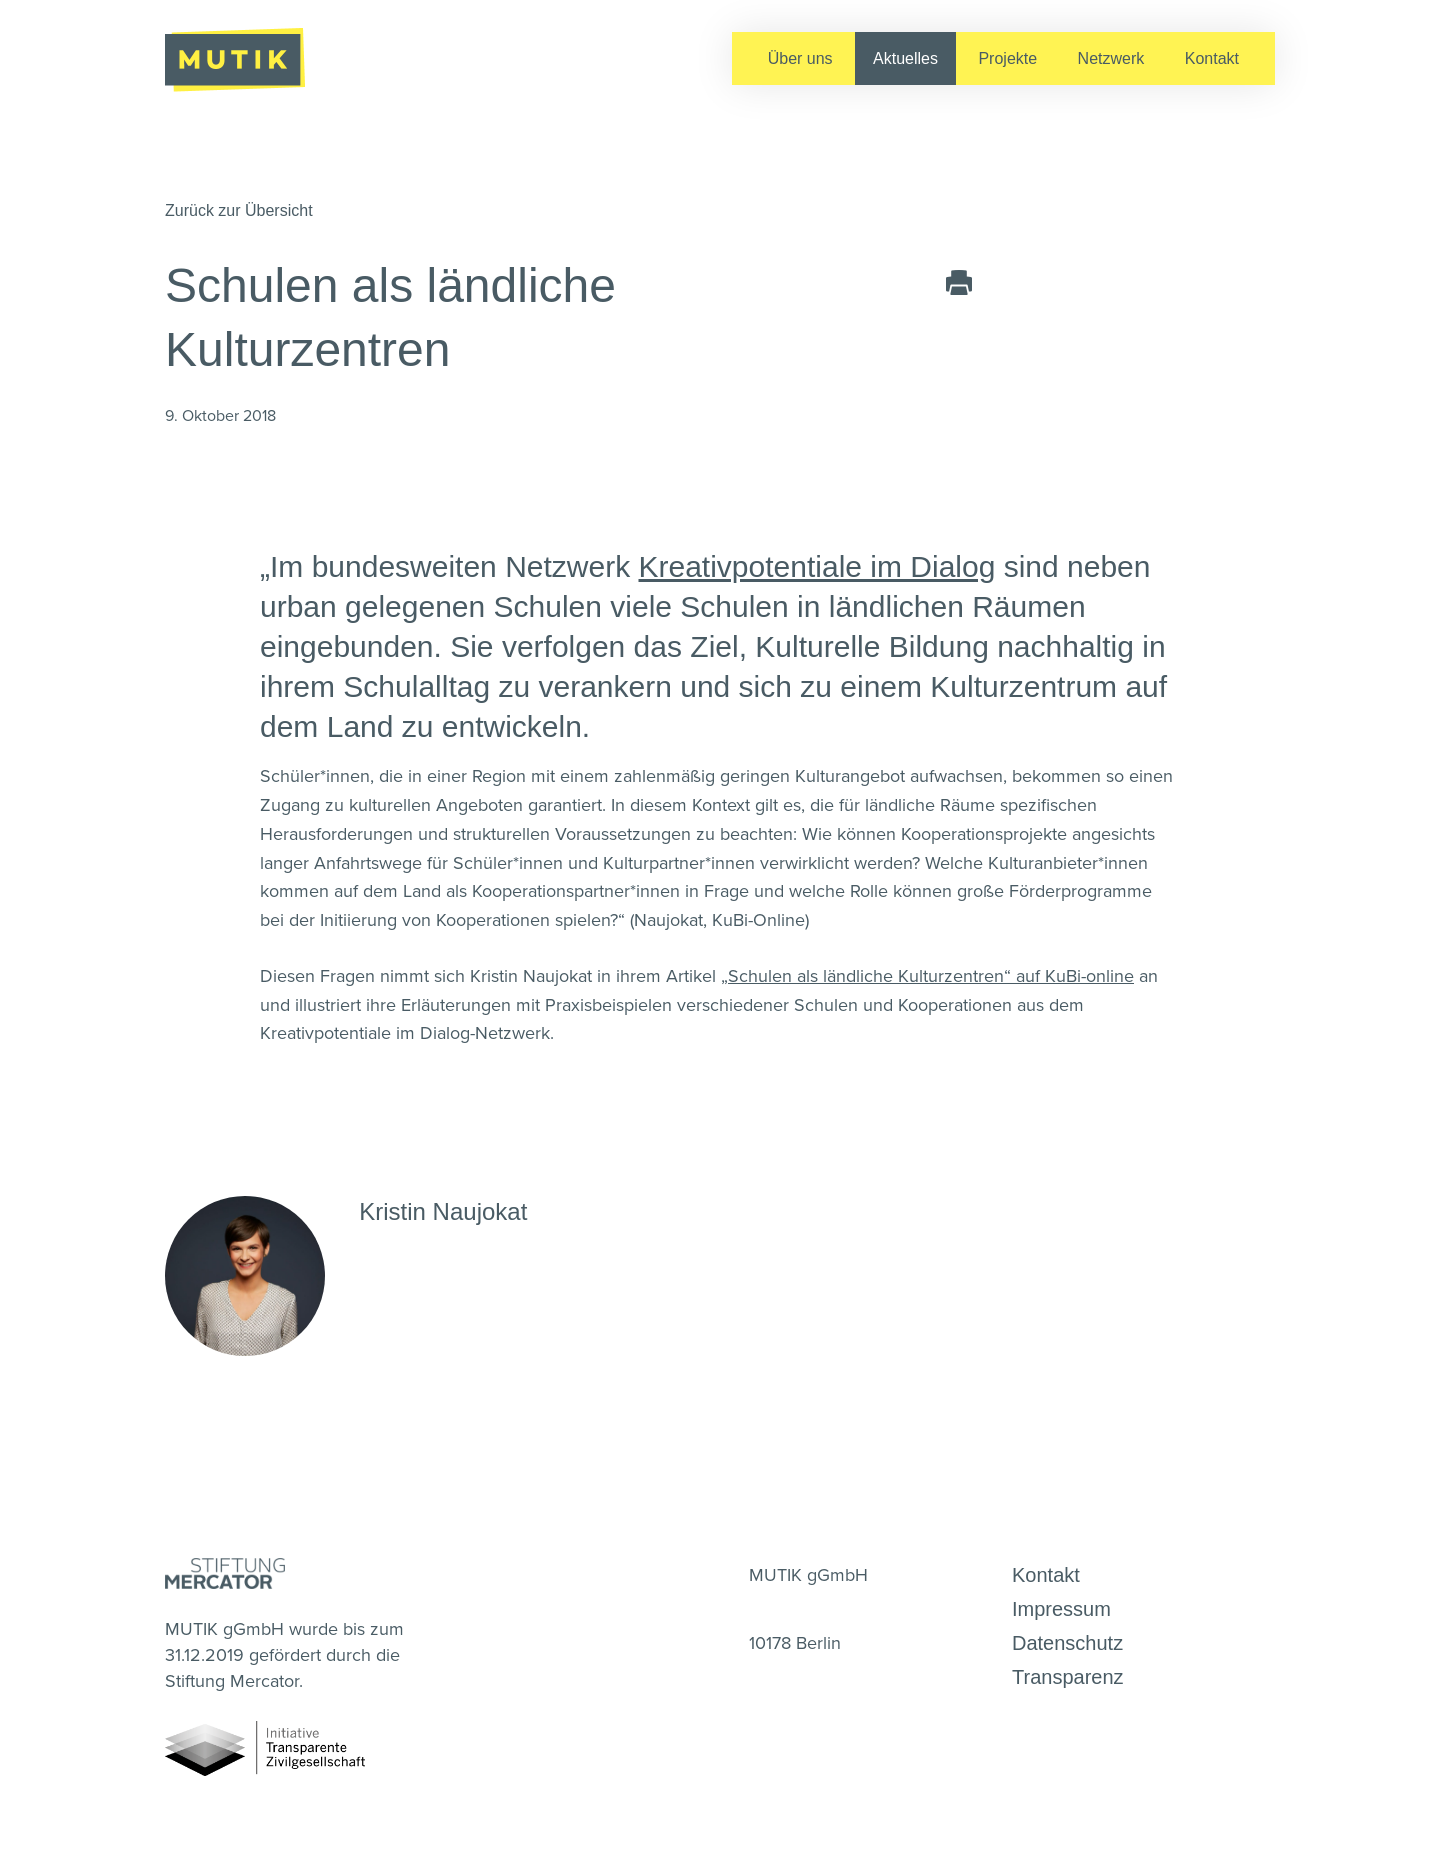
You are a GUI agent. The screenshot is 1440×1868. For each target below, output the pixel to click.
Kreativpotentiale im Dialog (817, 566)
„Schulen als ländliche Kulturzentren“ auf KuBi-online (927, 976)
